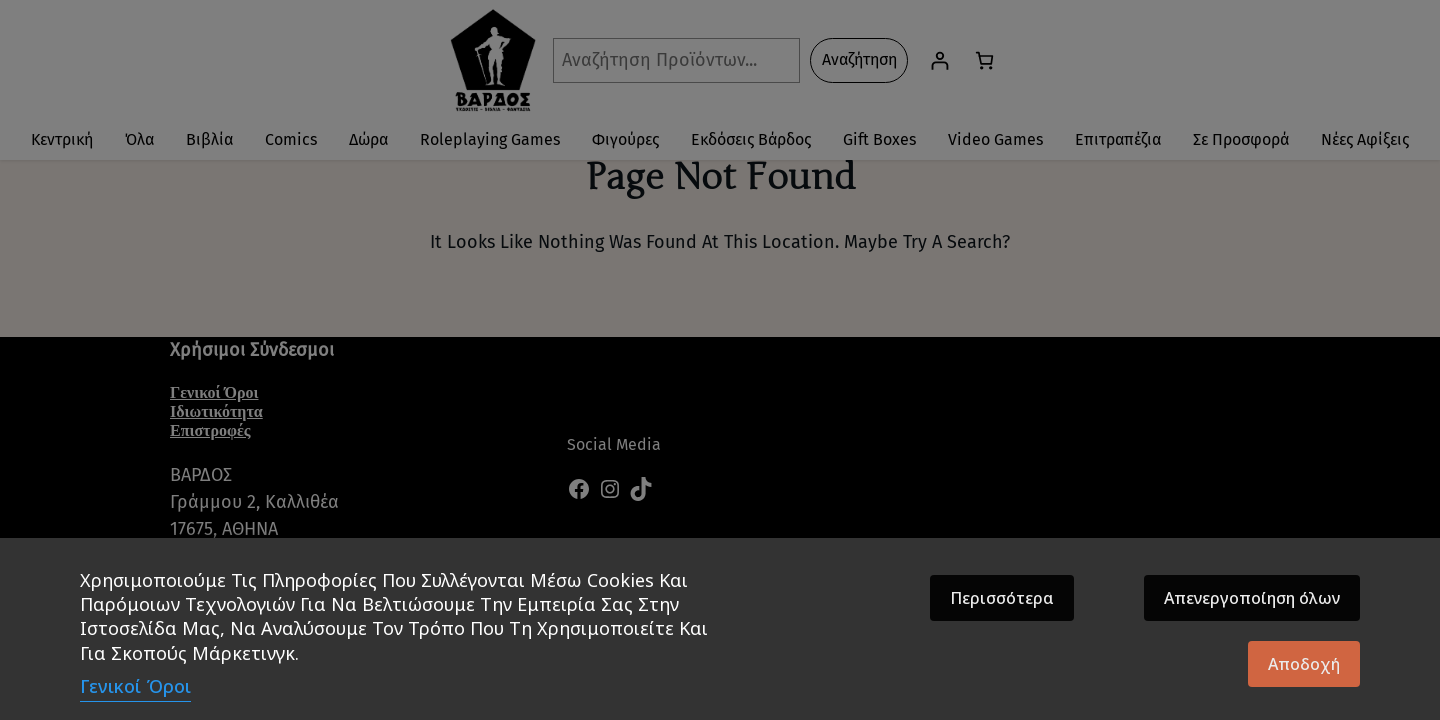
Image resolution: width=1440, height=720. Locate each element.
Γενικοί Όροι (135, 686)
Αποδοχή (1304, 664)
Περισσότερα (1002, 598)
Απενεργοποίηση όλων (1252, 598)
